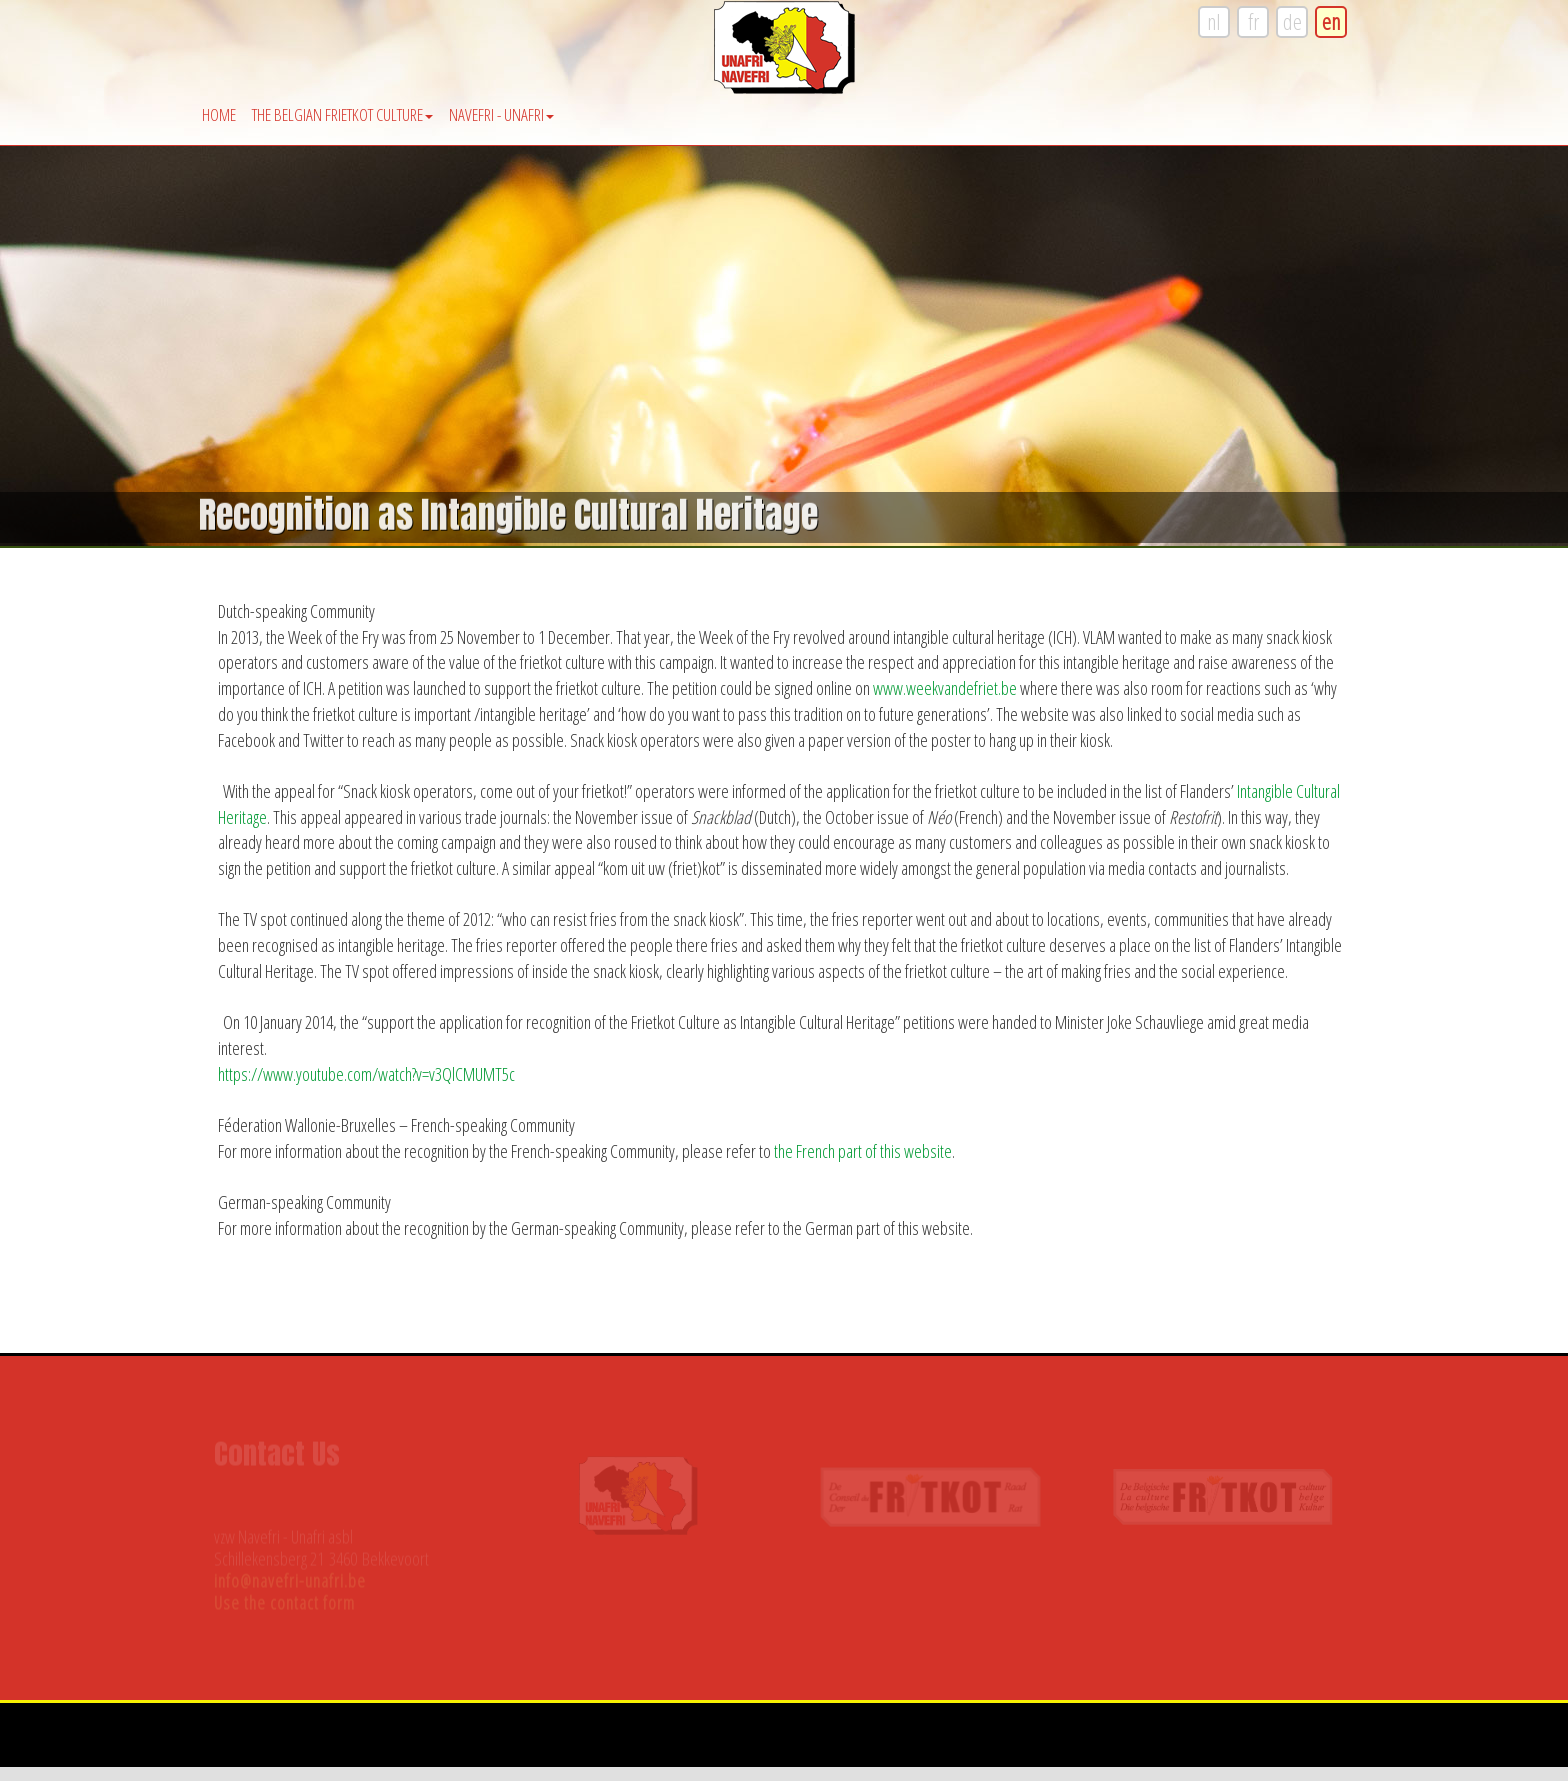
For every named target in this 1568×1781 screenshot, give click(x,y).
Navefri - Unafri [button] (501, 114)
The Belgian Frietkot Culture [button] (342, 114)
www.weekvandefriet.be (945, 688)
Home (219, 114)
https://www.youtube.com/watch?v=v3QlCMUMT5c (366, 1074)
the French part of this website (863, 1151)
